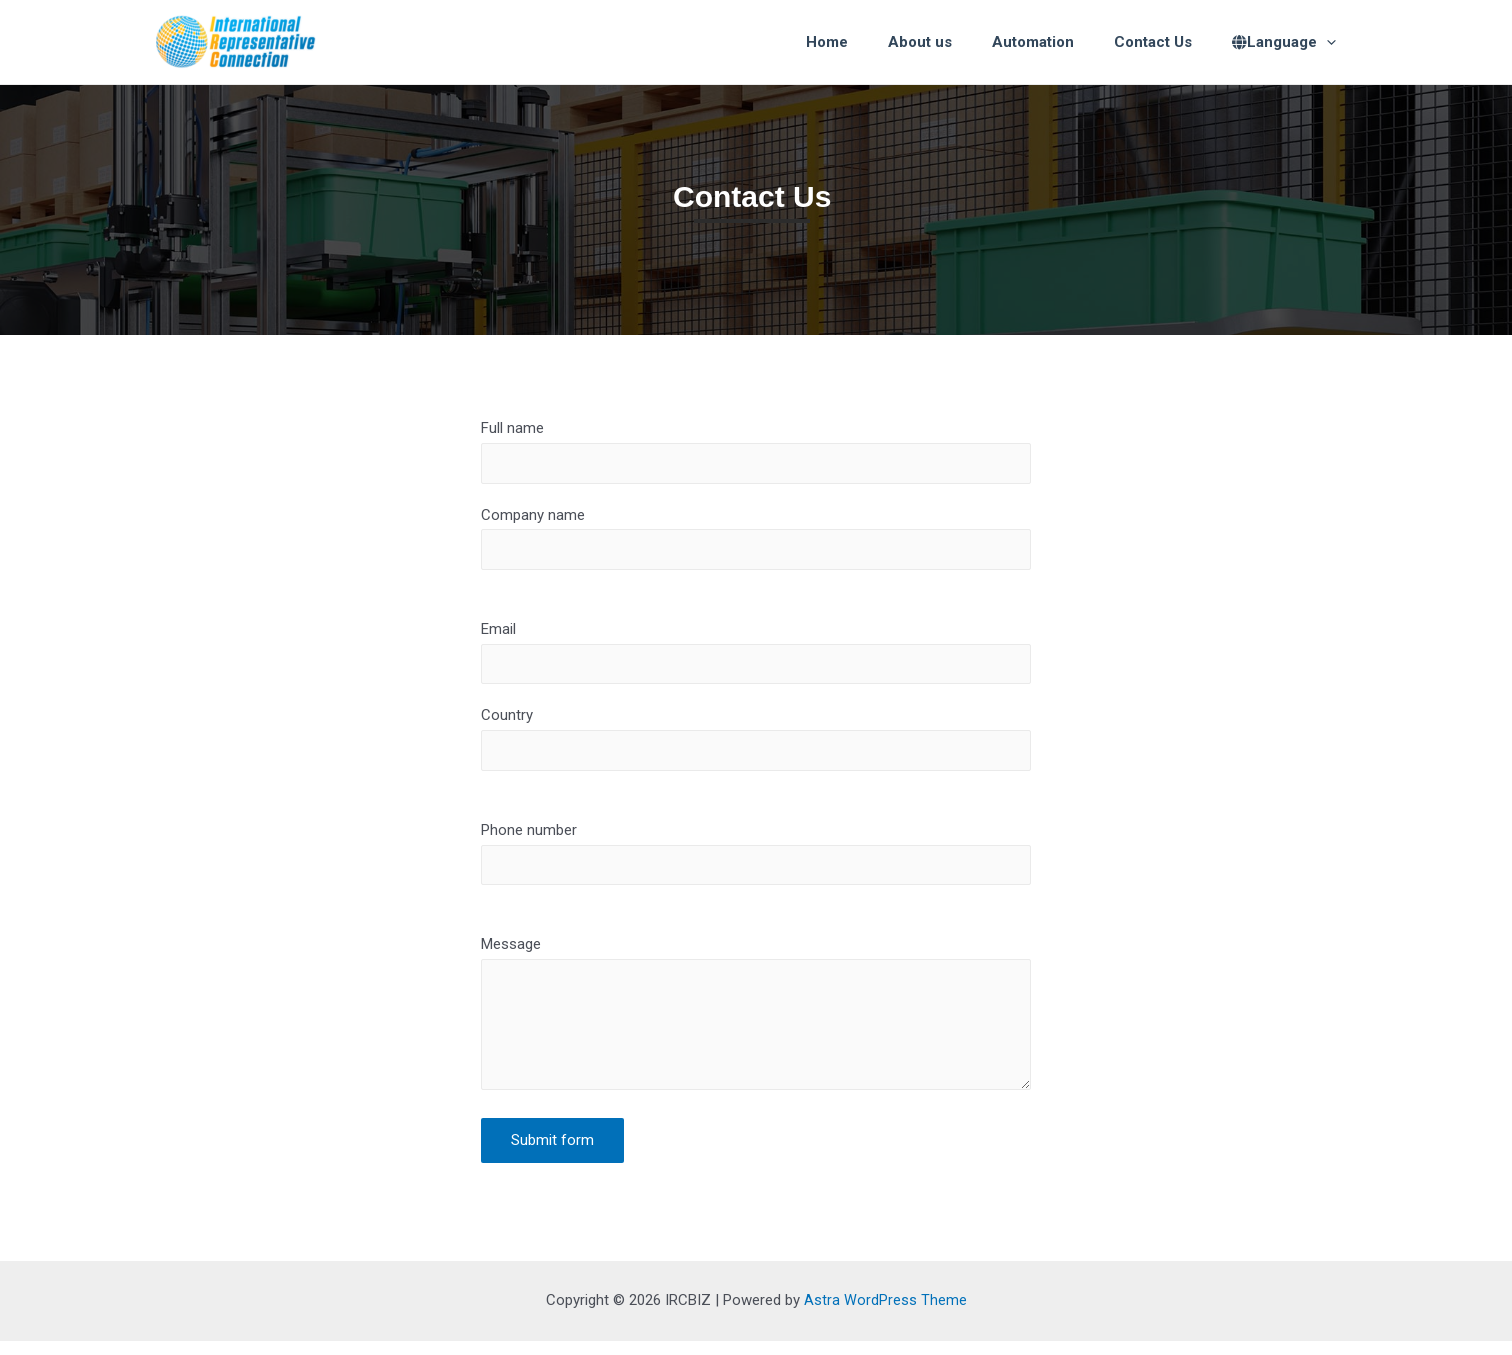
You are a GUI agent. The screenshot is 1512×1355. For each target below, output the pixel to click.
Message (756, 1029)
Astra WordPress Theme (885, 1314)
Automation (1058, 42)
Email (756, 657)
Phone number (756, 861)
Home (872, 42)
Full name (756, 452)
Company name (756, 540)
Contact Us (1168, 42)
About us (955, 42)
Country (756, 745)
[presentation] (1331, 42)
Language (1289, 42)
